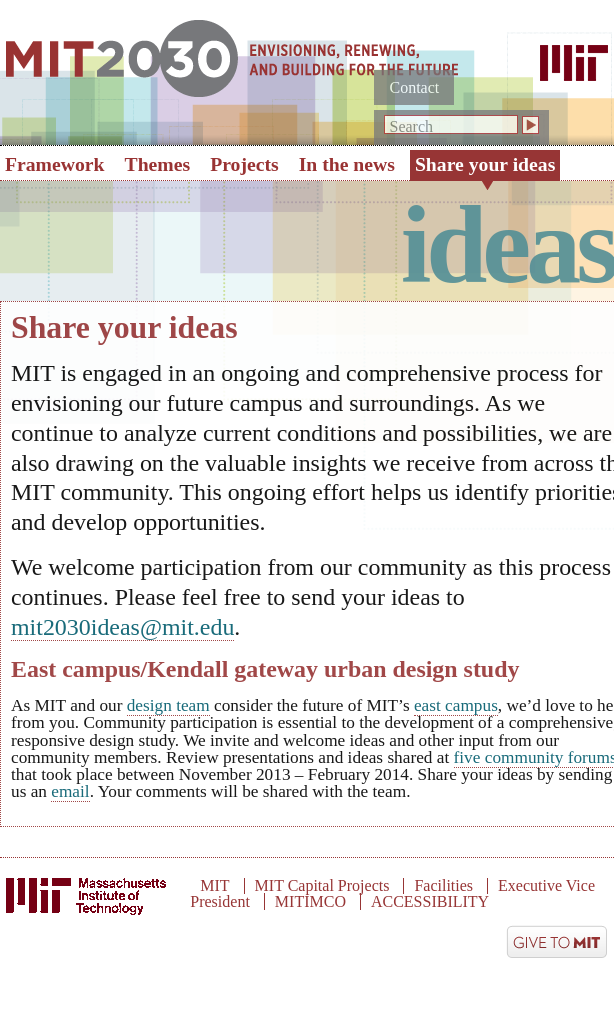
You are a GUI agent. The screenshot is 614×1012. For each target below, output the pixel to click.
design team (168, 705)
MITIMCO (310, 901)
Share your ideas (485, 164)
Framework (55, 164)
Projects (244, 164)
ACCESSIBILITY (430, 901)
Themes (158, 164)
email (70, 791)
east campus (456, 705)
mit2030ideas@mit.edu (122, 627)
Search (411, 127)
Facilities (443, 885)
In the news (347, 164)
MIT (214, 885)
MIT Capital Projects (322, 885)
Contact (414, 87)
